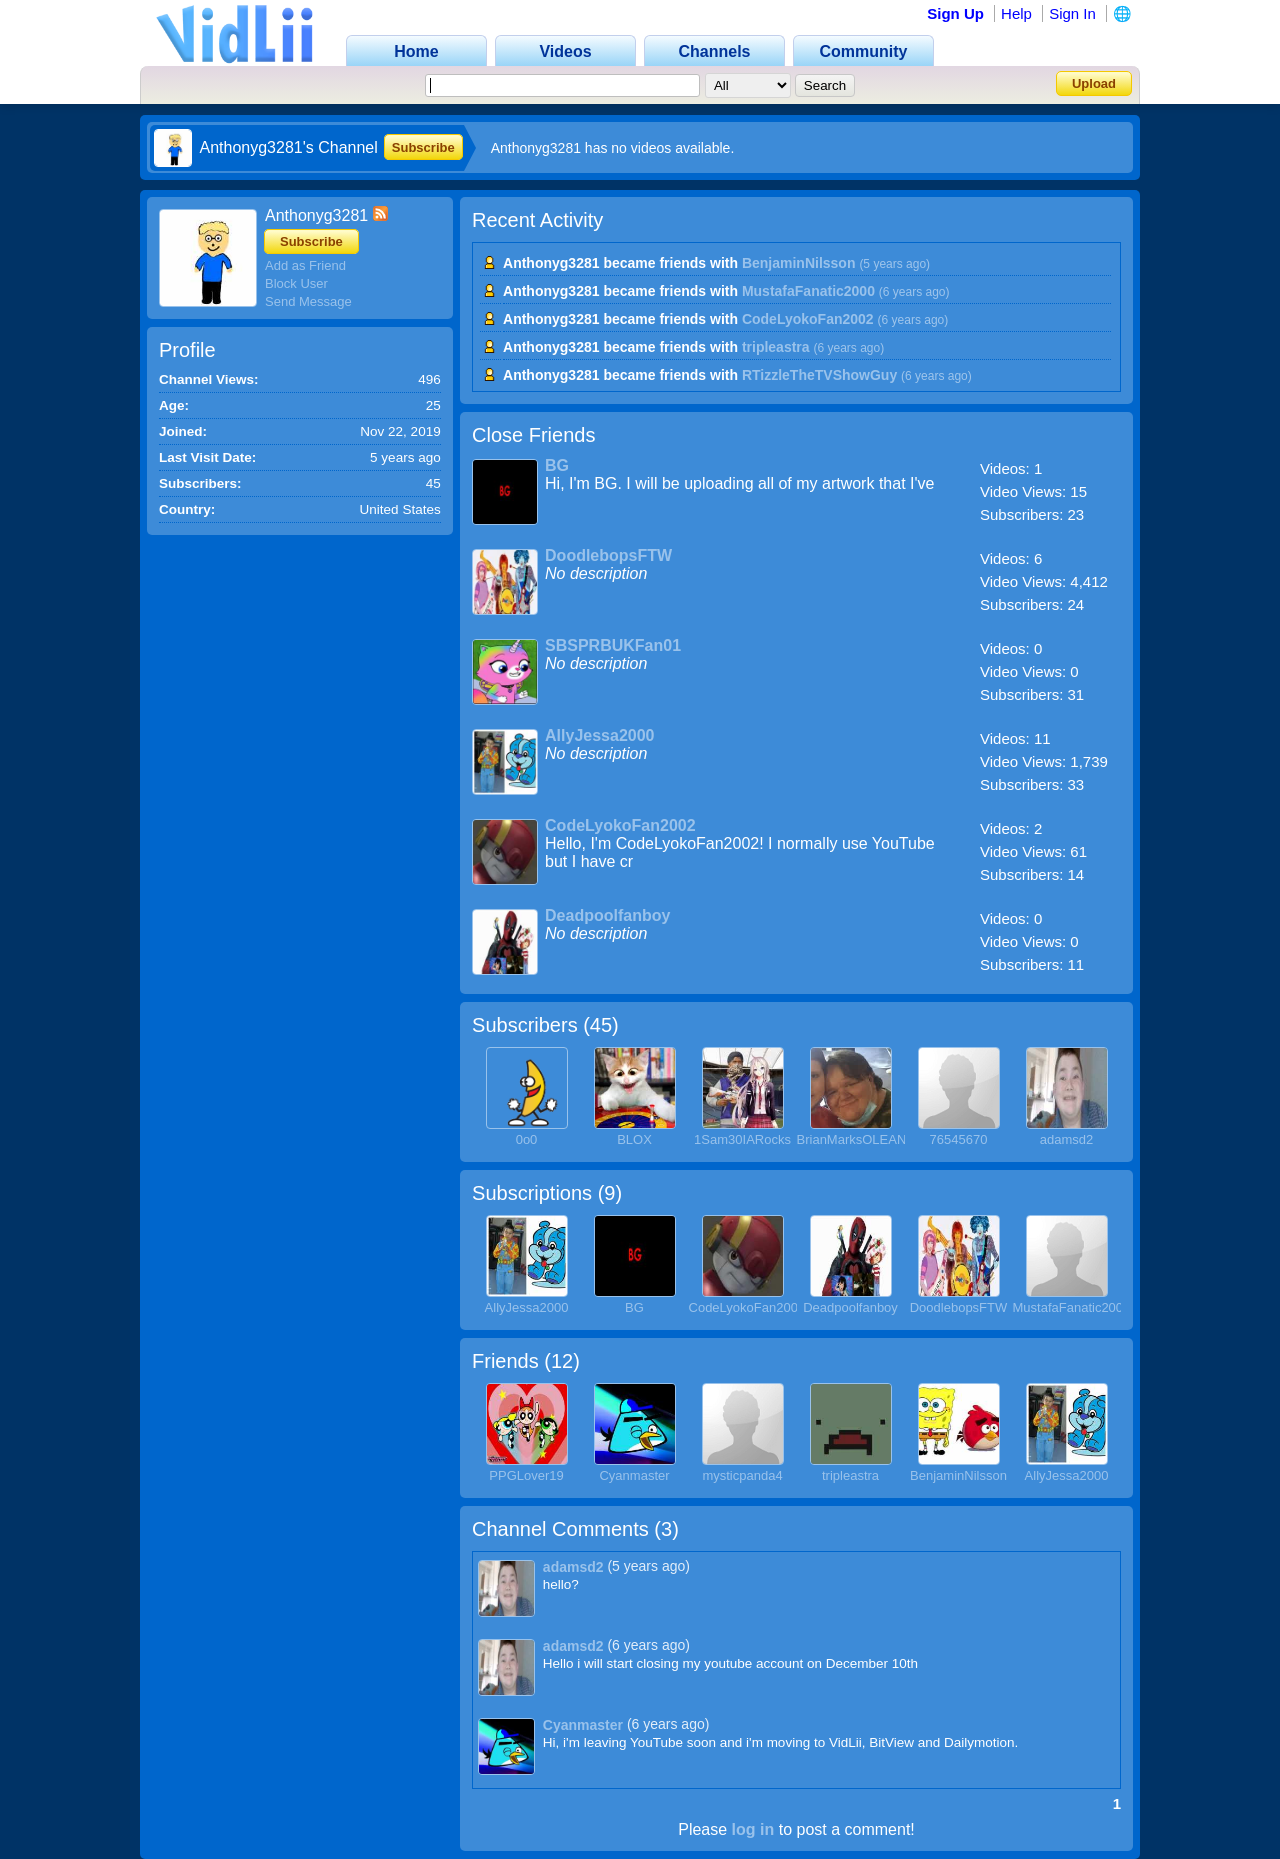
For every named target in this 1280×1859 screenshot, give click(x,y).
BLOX (634, 1139)
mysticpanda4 (742, 1475)
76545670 (959, 1139)
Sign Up (955, 13)
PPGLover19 (526, 1475)
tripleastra (776, 347)
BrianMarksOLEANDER (865, 1139)
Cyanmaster (634, 1475)
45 (601, 1025)
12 (562, 1361)
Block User (296, 283)
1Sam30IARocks (742, 1139)
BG (557, 465)
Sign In (1072, 13)
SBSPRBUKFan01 (613, 645)
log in (753, 1829)
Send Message (308, 301)
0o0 (527, 1139)
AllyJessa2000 (599, 735)
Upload (1094, 83)
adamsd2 (1066, 1139)
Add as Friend (305, 265)
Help (1016, 13)
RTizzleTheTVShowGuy (819, 375)
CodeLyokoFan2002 (808, 319)
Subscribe (423, 147)
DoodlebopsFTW (608, 555)
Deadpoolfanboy (607, 915)
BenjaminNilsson (799, 263)
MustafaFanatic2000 (808, 291)
